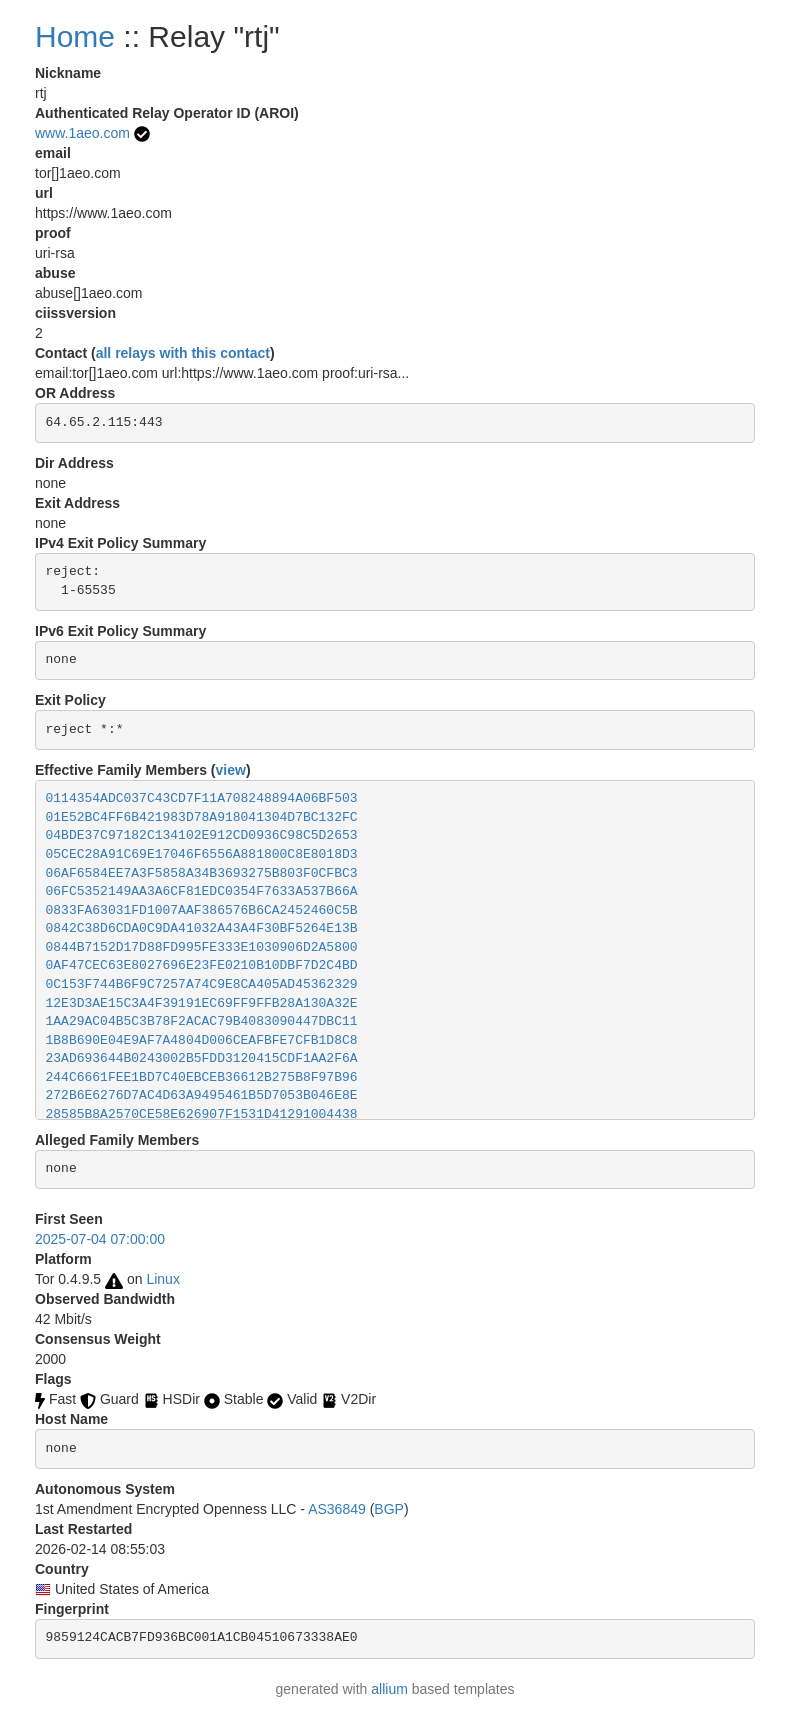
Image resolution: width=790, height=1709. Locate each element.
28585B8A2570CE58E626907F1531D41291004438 (202, 1114)
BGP (389, 1509)
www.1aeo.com (82, 133)
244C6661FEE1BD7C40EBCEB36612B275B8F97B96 (202, 1077)
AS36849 (337, 1509)
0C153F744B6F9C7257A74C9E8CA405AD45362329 (202, 984)
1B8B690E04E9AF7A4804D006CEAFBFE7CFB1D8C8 (202, 1040)
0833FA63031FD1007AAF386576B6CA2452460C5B (202, 910)
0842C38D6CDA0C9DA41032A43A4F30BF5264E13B (202, 928)
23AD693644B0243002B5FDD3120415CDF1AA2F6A (202, 1058)
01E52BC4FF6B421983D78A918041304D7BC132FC (202, 817)
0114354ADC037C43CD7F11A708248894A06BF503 (202, 798)
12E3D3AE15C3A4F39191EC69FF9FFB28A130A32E (202, 1003)
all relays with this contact (183, 353)
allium (389, 1689)
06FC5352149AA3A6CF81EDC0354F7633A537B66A (202, 891)
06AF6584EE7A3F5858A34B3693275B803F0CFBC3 (202, 873)
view (231, 770)
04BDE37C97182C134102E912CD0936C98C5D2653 (202, 835)
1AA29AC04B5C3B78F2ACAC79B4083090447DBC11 (202, 1021)
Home (75, 36)
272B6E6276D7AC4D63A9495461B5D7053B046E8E (202, 1095)
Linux (162, 1279)
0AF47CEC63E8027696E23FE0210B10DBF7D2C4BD (202, 965)
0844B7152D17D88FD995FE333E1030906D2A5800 (202, 947)
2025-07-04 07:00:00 (100, 1239)
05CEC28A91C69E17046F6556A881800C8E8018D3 (202, 854)
